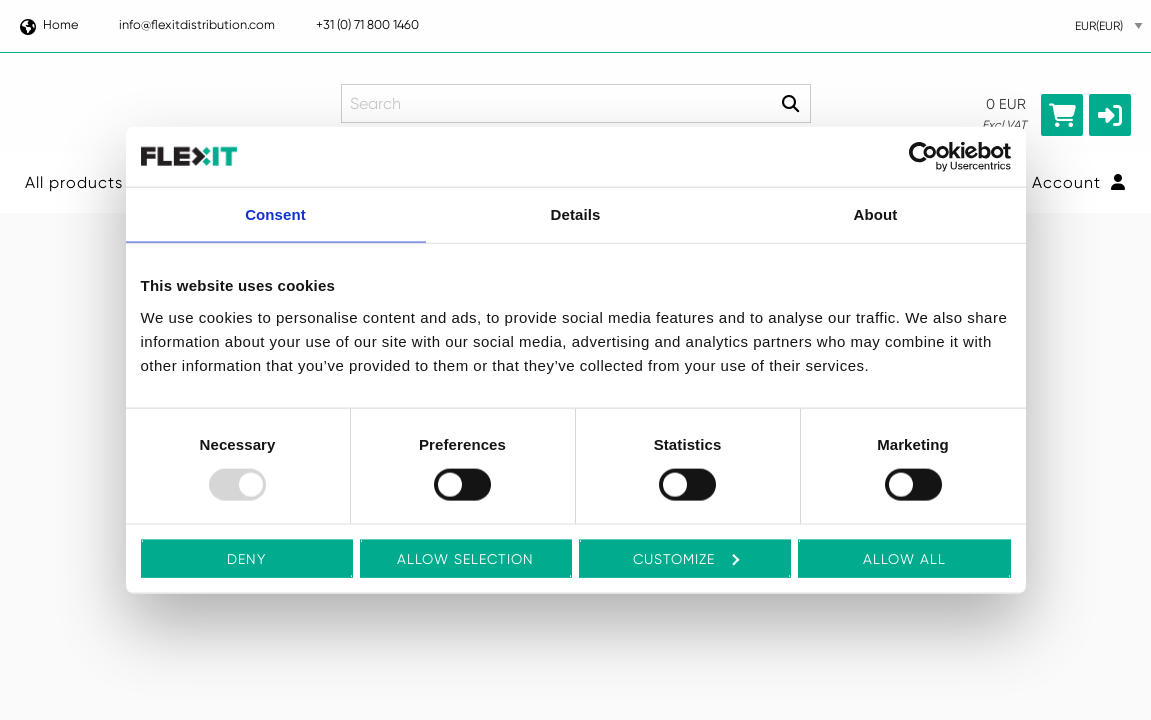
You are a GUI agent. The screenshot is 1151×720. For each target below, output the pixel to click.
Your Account (1058, 182)
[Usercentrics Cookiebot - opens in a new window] (923, 157)
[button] (1110, 115)
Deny (246, 558)
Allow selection (465, 558)
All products (74, 182)
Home (48, 24)
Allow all (904, 558)
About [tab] (876, 214)
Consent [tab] (275, 214)
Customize (686, 558)
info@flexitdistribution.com (197, 24)
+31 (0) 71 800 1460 (367, 24)
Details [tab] (576, 214)
